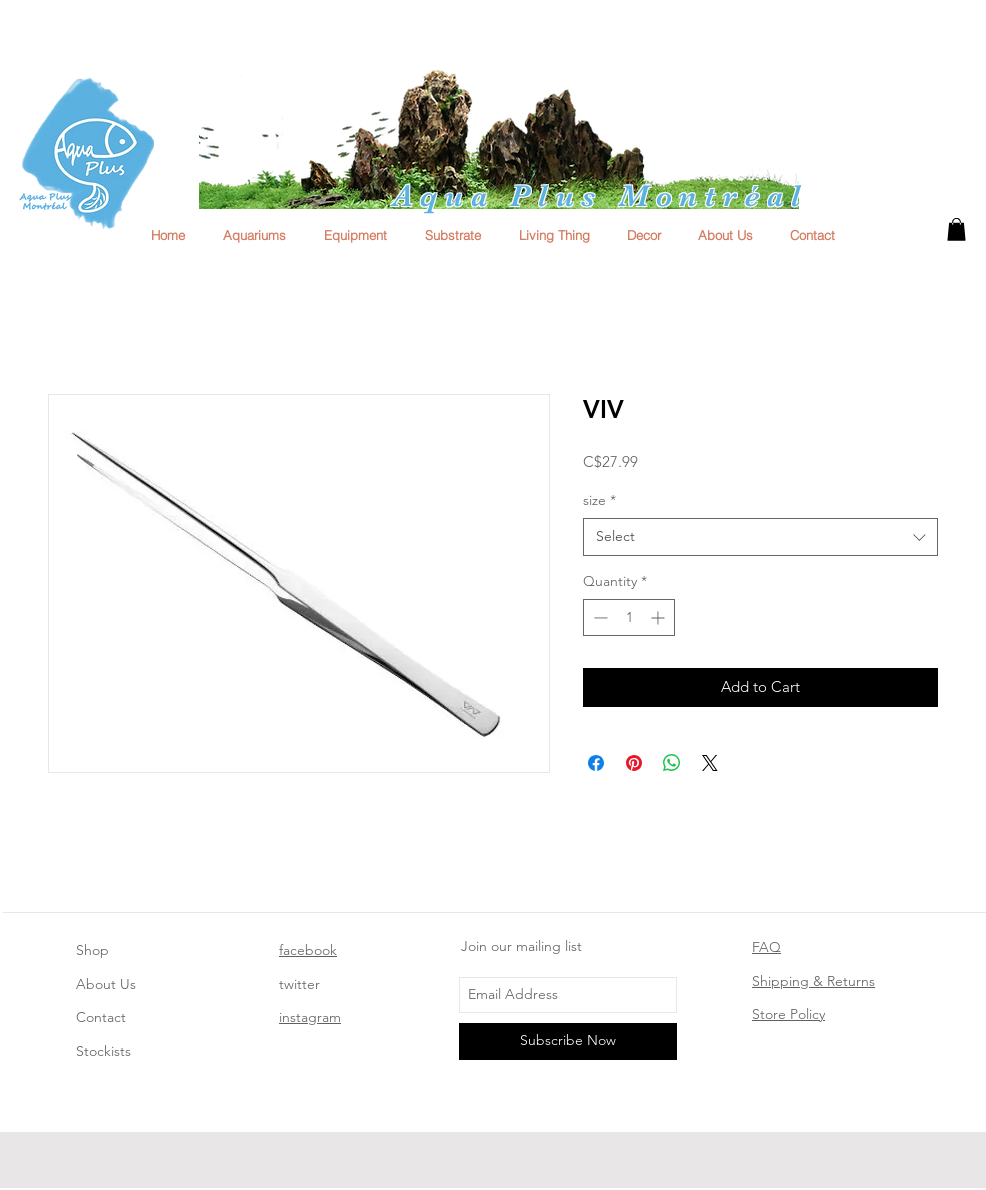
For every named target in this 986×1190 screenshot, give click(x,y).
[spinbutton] (629, 617)
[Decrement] (598, 617)
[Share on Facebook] (596, 763)
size (599, 500)
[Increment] (659, 617)
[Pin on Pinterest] (634, 763)
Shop (92, 950)
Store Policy (788, 1014)
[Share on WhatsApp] (672, 763)
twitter (299, 984)
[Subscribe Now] (568, 1041)
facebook (308, 950)
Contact (101, 1017)
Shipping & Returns (813, 981)
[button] (956, 229)
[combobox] (760, 537)
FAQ (766, 947)
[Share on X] (710, 763)
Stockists (103, 1051)
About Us (106, 984)
